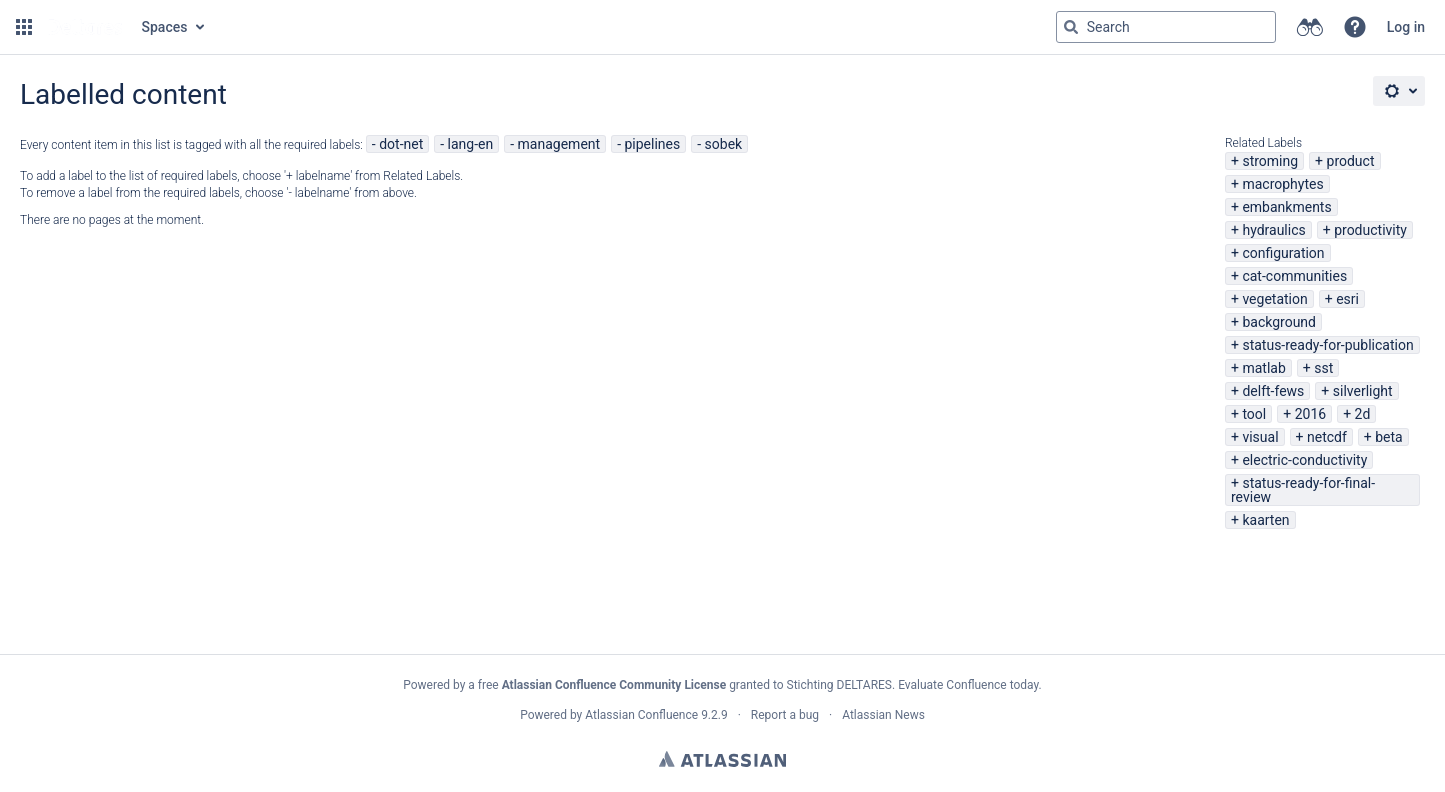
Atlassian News (883, 715)
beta (1388, 437)
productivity (1370, 230)
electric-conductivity (1304, 460)
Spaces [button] (165, 27)
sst (1323, 368)
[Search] (1071, 27)
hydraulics (1273, 230)
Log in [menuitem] (1406, 27)
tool (1254, 414)
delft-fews (1273, 391)
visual (1260, 437)
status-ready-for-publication (1327, 345)
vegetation (1274, 299)
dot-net (401, 144)
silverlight (1363, 391)
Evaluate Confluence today (968, 685)
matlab (1263, 368)
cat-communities (1294, 276)
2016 (1310, 414)
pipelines (652, 144)
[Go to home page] (85, 27)
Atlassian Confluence (641, 715)
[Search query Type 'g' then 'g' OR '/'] (1166, 27)
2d (1363, 414)
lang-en (471, 144)
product (1351, 161)
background (1279, 322)
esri (1347, 299)
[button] (24, 27)
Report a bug (785, 715)
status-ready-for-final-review (1303, 490)
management (559, 144)
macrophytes (1282, 184)
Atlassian (722, 759)
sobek (724, 144)
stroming (1270, 161)
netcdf (1327, 437)
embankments (1286, 207)
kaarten (1265, 520)
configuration (1283, 253)
